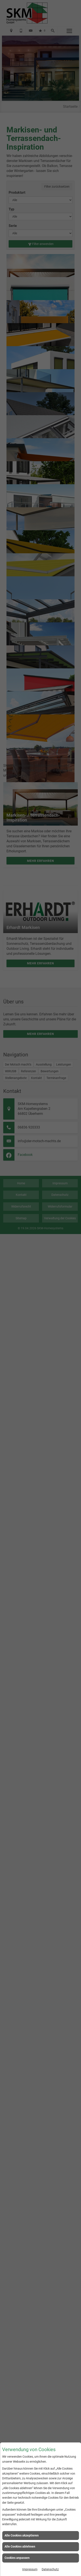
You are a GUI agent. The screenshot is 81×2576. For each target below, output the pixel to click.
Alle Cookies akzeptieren (22, 2535)
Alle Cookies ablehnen (20, 2546)
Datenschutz (50, 2569)
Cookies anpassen (17, 2557)
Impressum (29, 2569)
